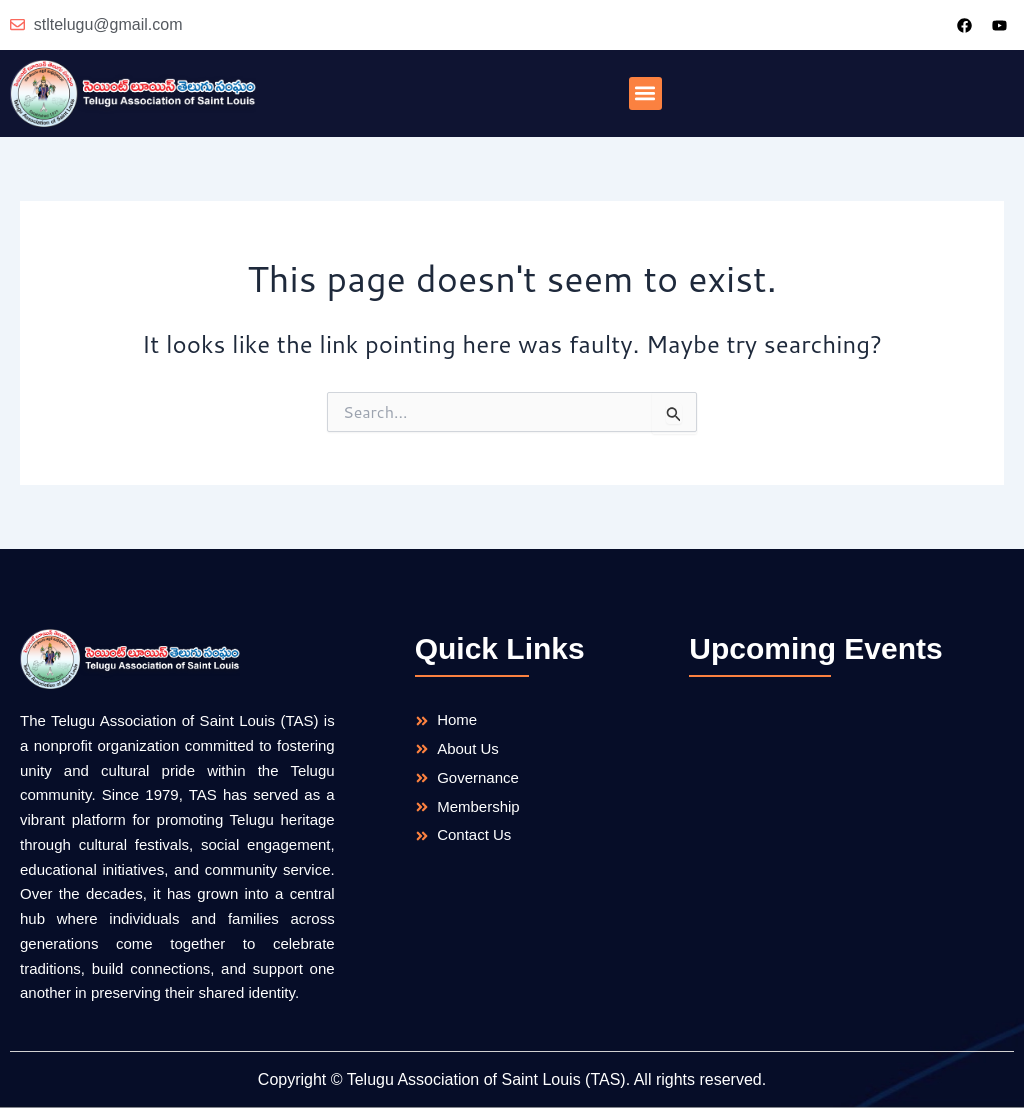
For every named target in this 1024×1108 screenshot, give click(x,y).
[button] (645, 93)
